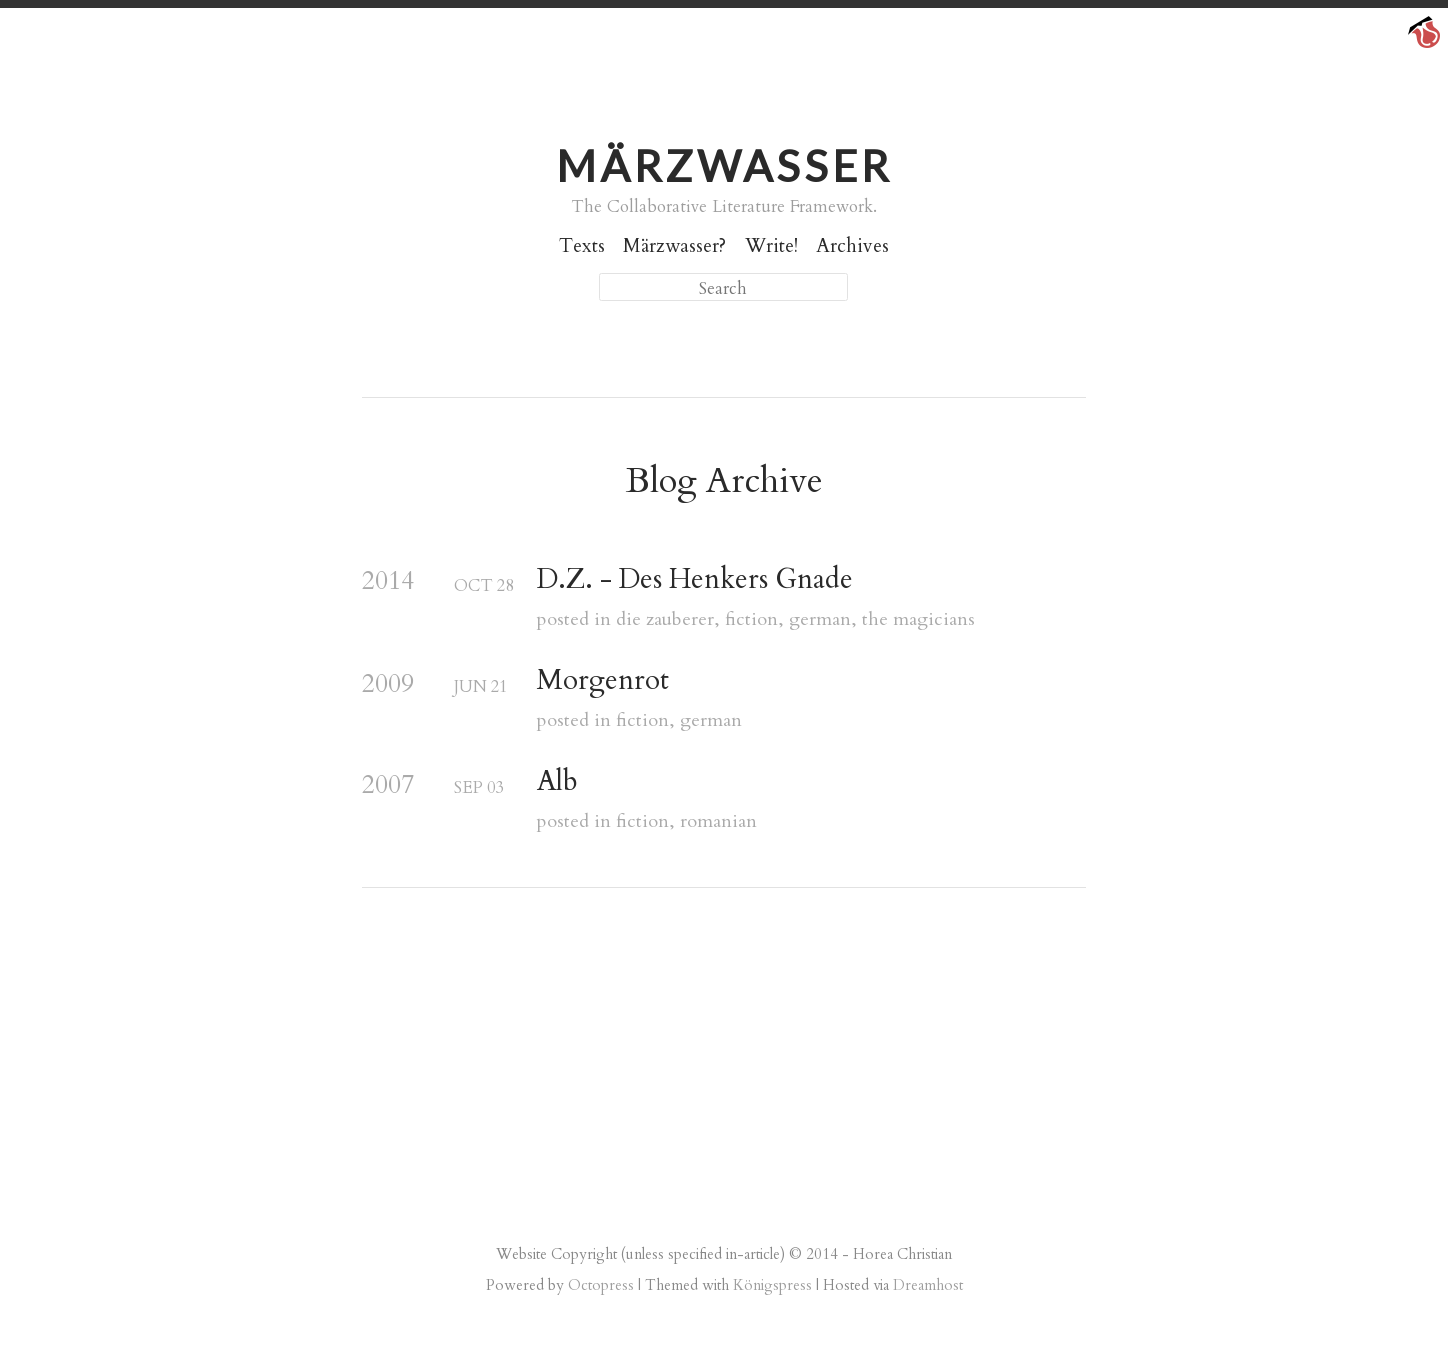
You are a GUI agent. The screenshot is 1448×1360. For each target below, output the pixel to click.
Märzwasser (724, 165)
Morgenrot (603, 681)
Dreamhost (928, 1285)
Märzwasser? (674, 246)
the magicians (918, 619)
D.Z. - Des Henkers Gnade (695, 580)
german (820, 619)
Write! (771, 246)
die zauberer (665, 619)
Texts (582, 246)
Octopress (601, 1285)
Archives (852, 246)
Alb (557, 782)
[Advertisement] (724, 1068)
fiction (751, 619)
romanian (718, 821)
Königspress (772, 1285)
